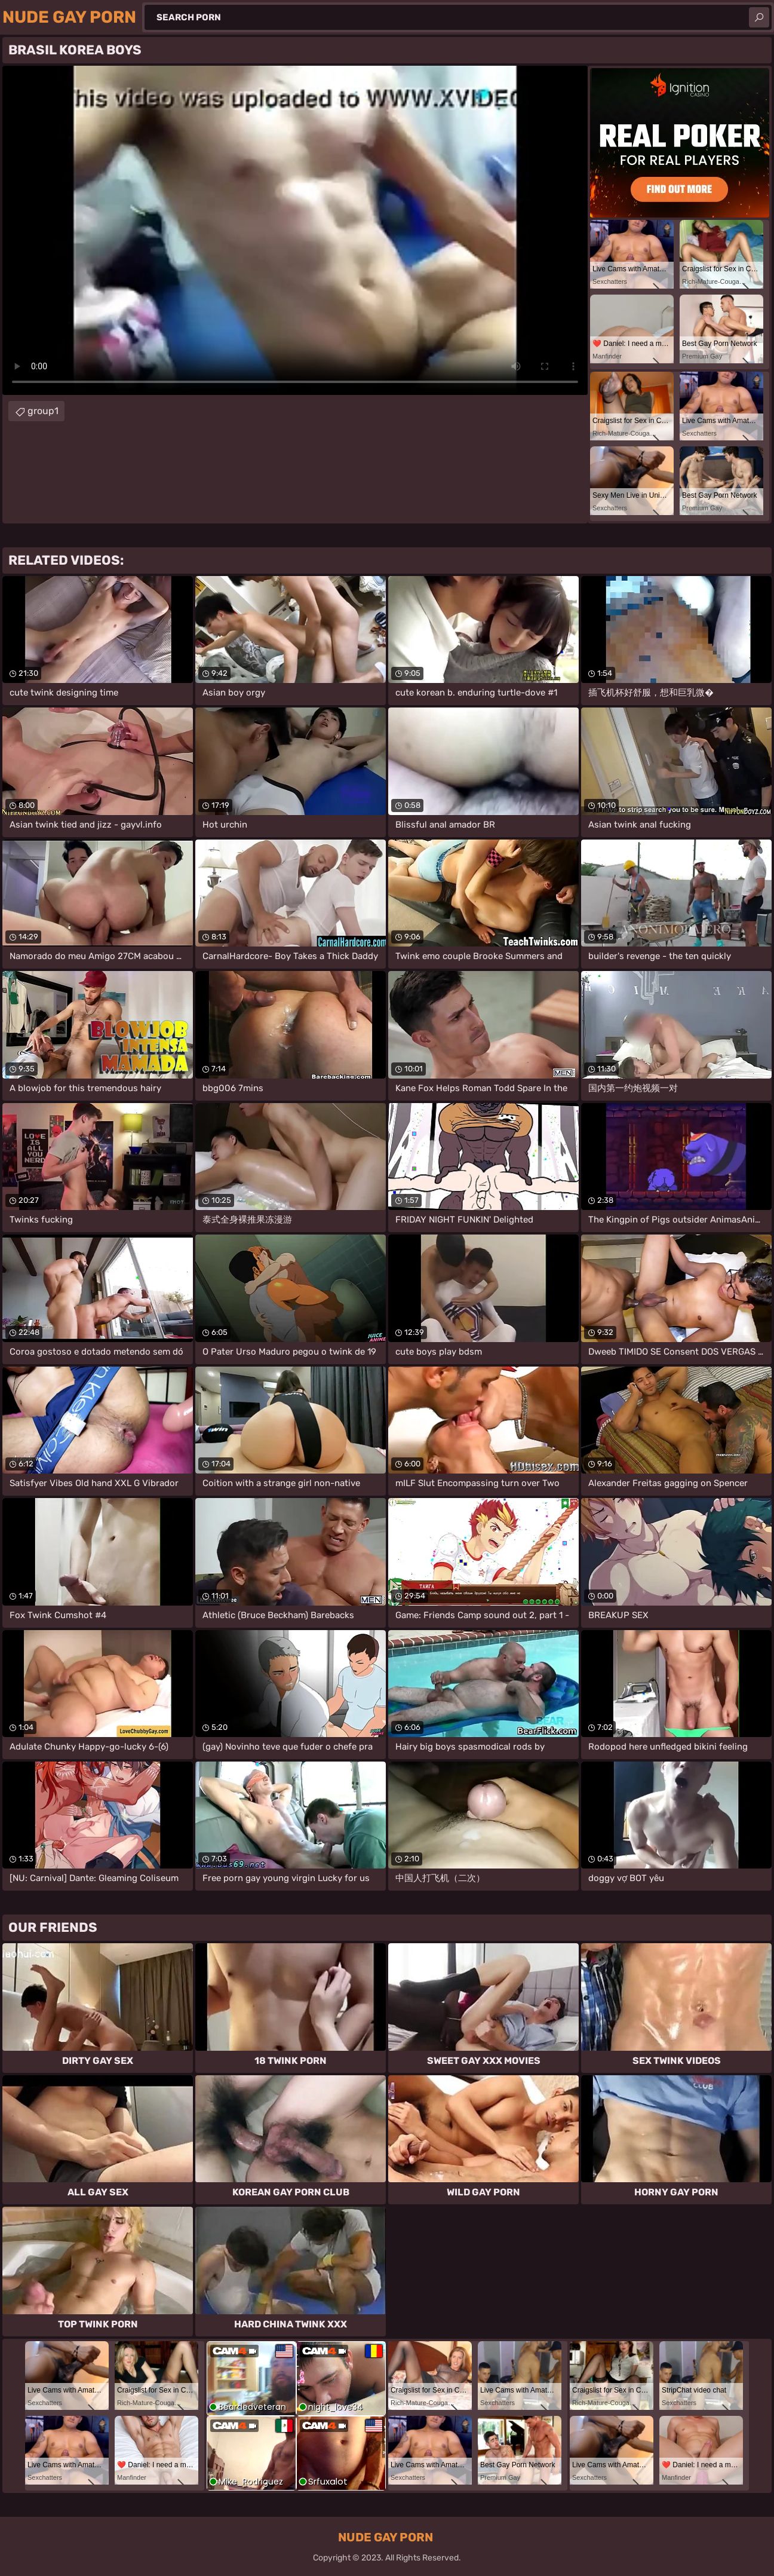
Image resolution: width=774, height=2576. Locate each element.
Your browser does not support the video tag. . (295, 230)
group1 (43, 410)
